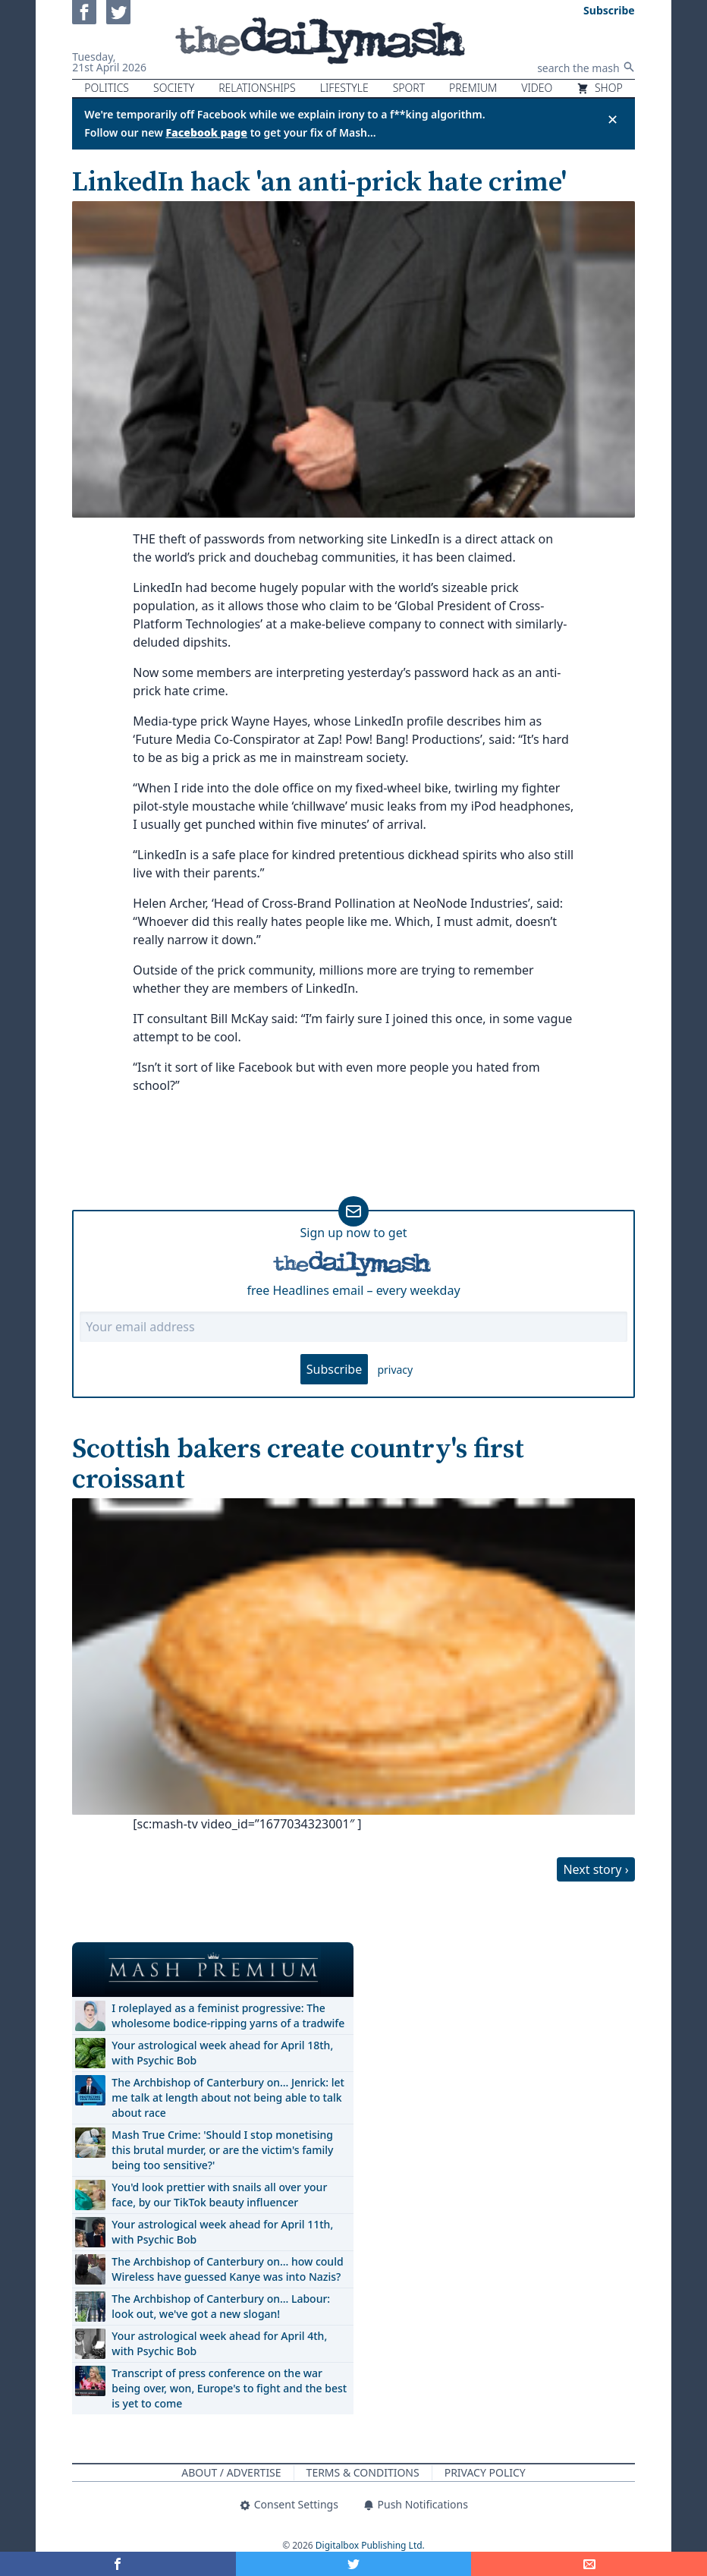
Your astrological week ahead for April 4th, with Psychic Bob (219, 2343)
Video (536, 87)
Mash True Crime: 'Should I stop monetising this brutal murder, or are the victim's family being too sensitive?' (222, 2149)
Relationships (257, 87)
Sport (409, 87)
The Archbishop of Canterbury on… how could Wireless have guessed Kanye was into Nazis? (227, 2269)
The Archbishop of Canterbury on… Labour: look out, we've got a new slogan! (221, 2306)
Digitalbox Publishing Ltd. (370, 2545)
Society (173, 87)
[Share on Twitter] (354, 2564)
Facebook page (206, 132)
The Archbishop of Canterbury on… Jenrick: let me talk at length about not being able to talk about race (228, 2097)
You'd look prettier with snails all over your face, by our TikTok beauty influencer (219, 2194)
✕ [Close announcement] (612, 119)
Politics (106, 87)
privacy (395, 1369)
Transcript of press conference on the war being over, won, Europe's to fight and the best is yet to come (229, 2388)
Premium (473, 87)
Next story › (595, 1869)
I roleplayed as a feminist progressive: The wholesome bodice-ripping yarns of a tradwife (228, 2015)
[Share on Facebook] (118, 2564)
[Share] (589, 2564)
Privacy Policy (485, 2472)
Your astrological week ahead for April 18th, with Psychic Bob (222, 2052)
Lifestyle (344, 87)
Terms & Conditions (362, 2472)
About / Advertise (231, 2472)
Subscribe (334, 1369)
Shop (599, 87)
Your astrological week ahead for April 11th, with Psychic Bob (222, 2232)
